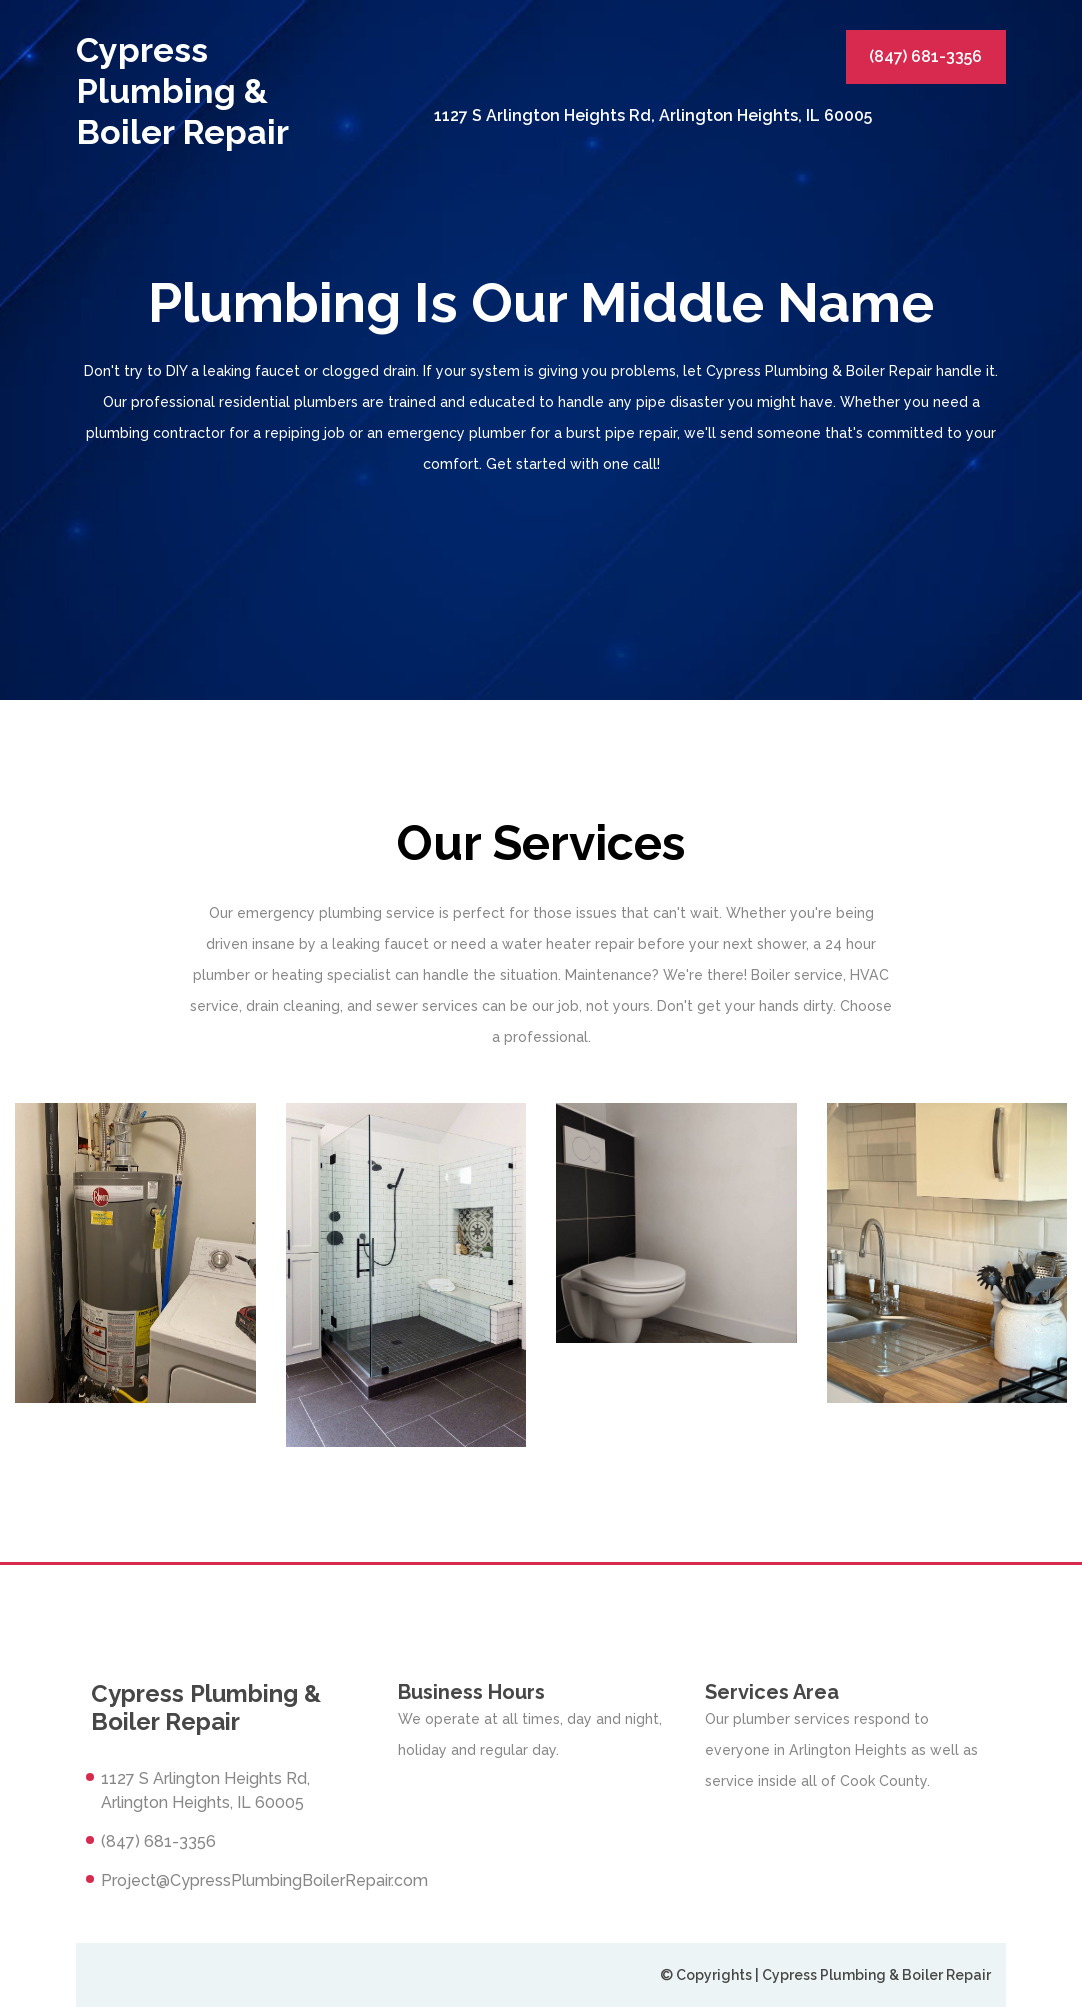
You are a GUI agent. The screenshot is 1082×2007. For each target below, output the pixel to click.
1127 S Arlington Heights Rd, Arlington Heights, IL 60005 (653, 115)
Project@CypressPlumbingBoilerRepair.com (264, 1880)
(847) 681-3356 (925, 56)
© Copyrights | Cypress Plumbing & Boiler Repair (825, 1975)
